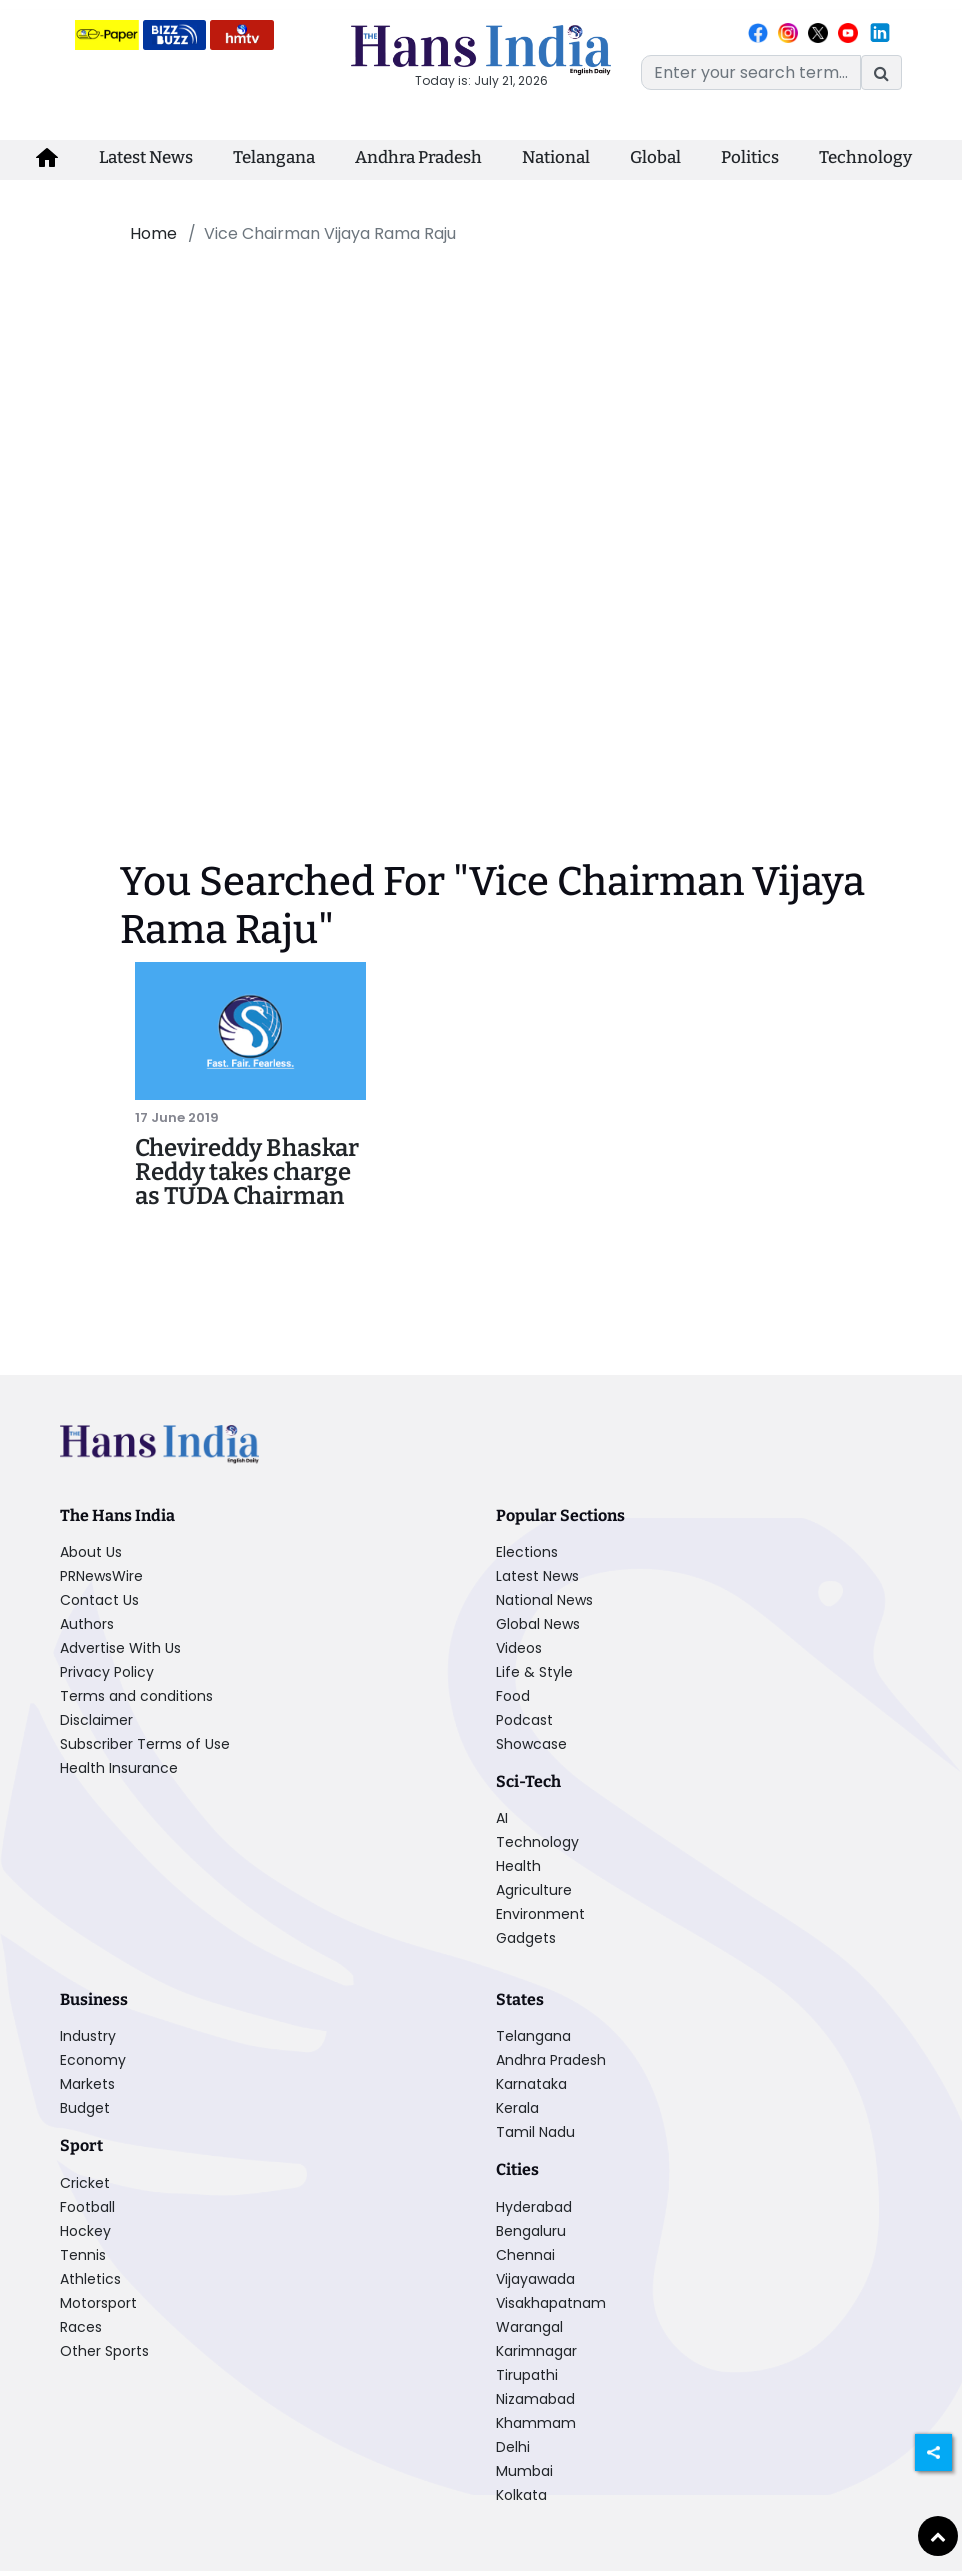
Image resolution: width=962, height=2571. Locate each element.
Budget (85, 2108)
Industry (88, 2036)
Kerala (517, 2108)
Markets (87, 2084)
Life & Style (534, 1672)
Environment (540, 1914)
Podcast (524, 1720)
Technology (865, 157)
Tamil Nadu (535, 2132)
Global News (538, 1624)
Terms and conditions (136, 1696)
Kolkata (521, 2495)
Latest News (146, 157)
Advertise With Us (120, 1648)
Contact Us (99, 1600)
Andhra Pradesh (418, 157)
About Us (91, 1552)
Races (81, 2327)
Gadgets (526, 1938)
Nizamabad (535, 2399)
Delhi (513, 2447)
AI (502, 1818)
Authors (87, 1624)
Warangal (529, 2327)
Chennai (525, 2255)
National (556, 157)
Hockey (85, 2231)
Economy (93, 2060)
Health (518, 1866)
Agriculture (534, 1890)
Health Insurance (119, 1768)
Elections (527, 1552)
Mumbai (524, 2471)
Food (513, 1696)
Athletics (90, 2279)
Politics (750, 157)
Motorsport (98, 2303)
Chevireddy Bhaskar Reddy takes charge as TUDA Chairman (247, 1172)
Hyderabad (534, 2207)
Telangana (274, 157)
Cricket (85, 2183)
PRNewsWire (101, 1576)
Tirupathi (527, 2375)
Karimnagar (536, 2351)
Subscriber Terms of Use (145, 1744)
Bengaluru (531, 2231)
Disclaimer (96, 1720)
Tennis (83, 2255)
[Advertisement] (453, 408)
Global (655, 157)
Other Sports (104, 2351)
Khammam (536, 2423)
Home (153, 233)
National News (544, 1600)
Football (87, 2207)
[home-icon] (47, 158)
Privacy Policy (107, 1672)
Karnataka (531, 2084)
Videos (519, 1648)
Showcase (531, 1744)
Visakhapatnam (551, 2303)
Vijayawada (535, 2279)
